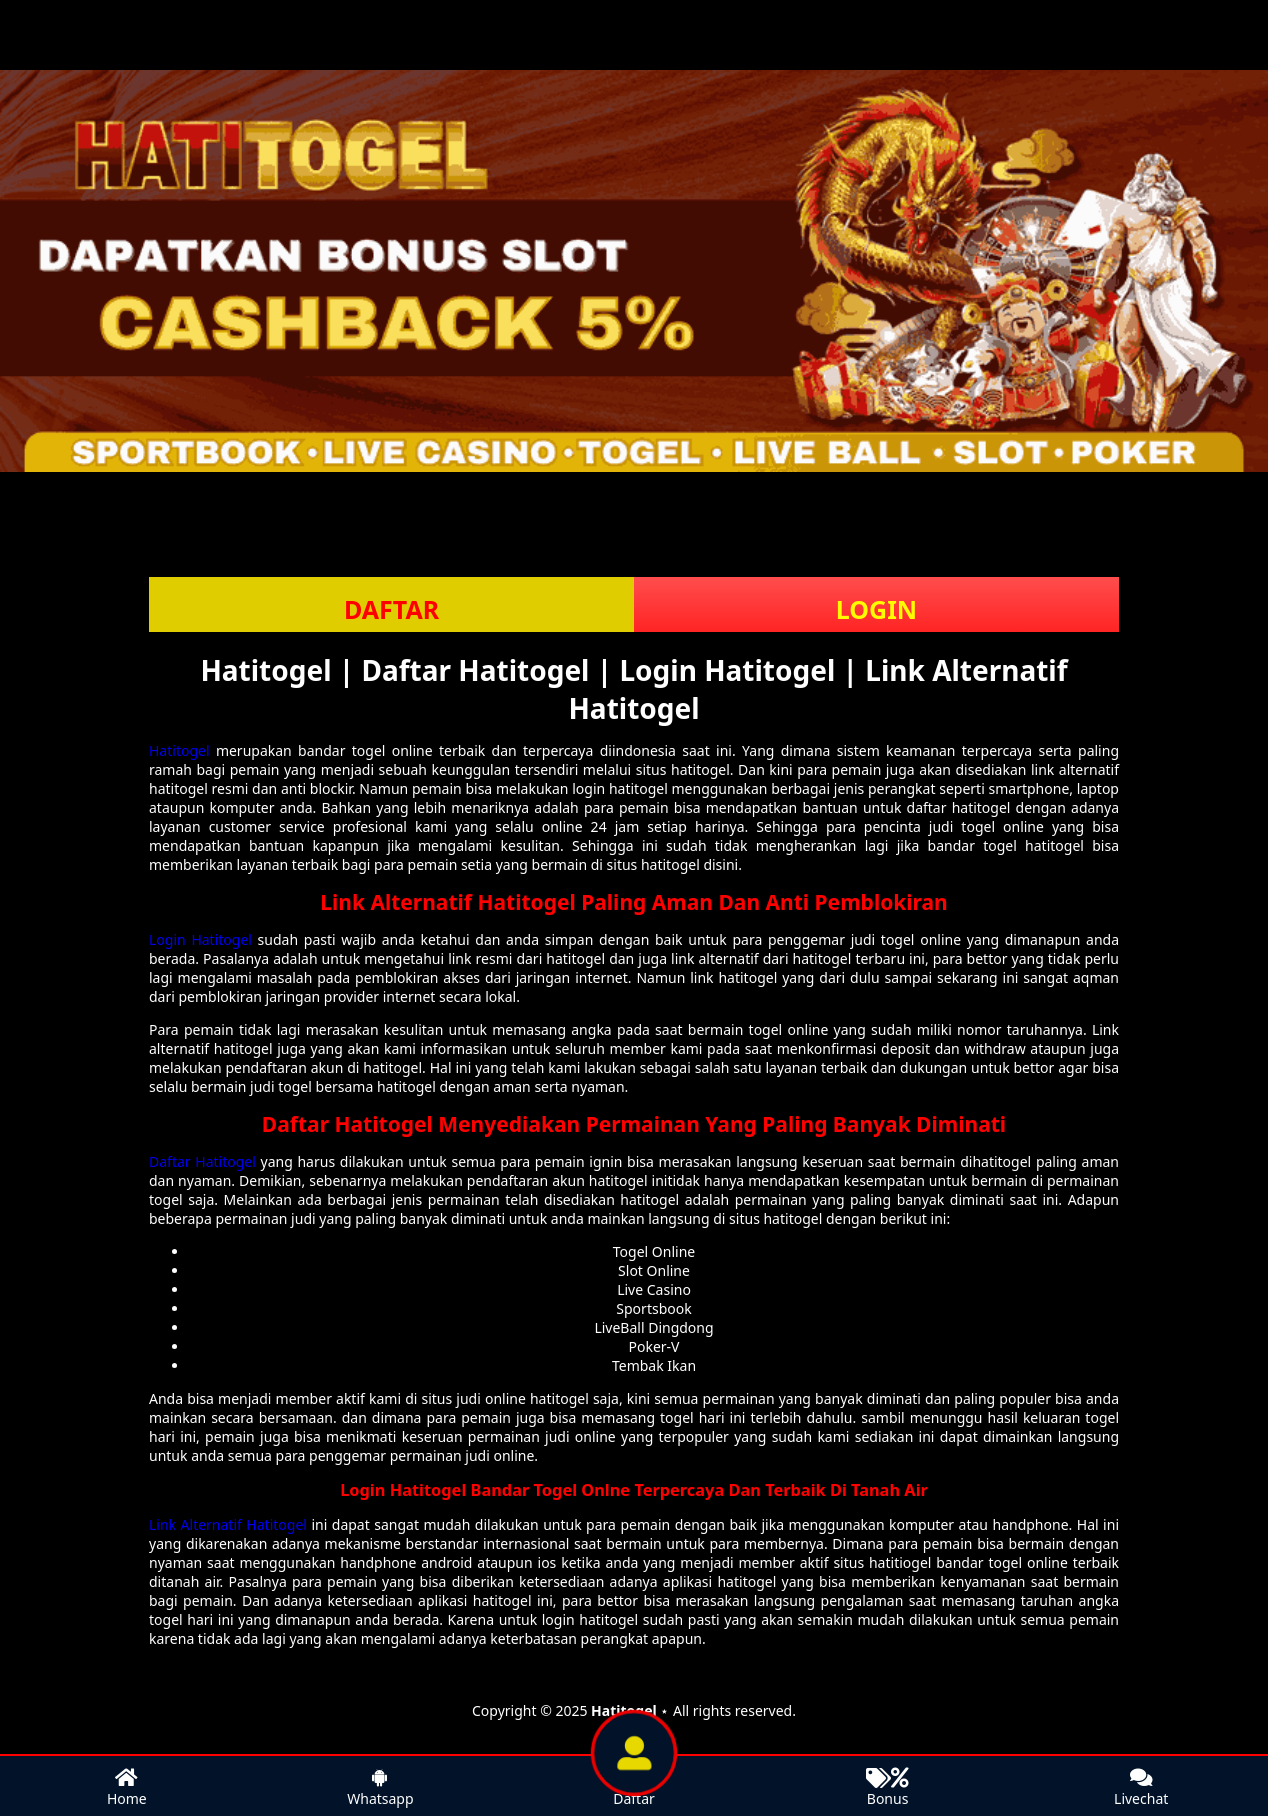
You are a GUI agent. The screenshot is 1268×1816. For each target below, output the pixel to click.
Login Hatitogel (200, 939)
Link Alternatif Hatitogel (228, 1524)
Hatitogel (179, 750)
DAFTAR (391, 609)
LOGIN (876, 609)
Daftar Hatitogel (202, 1161)
